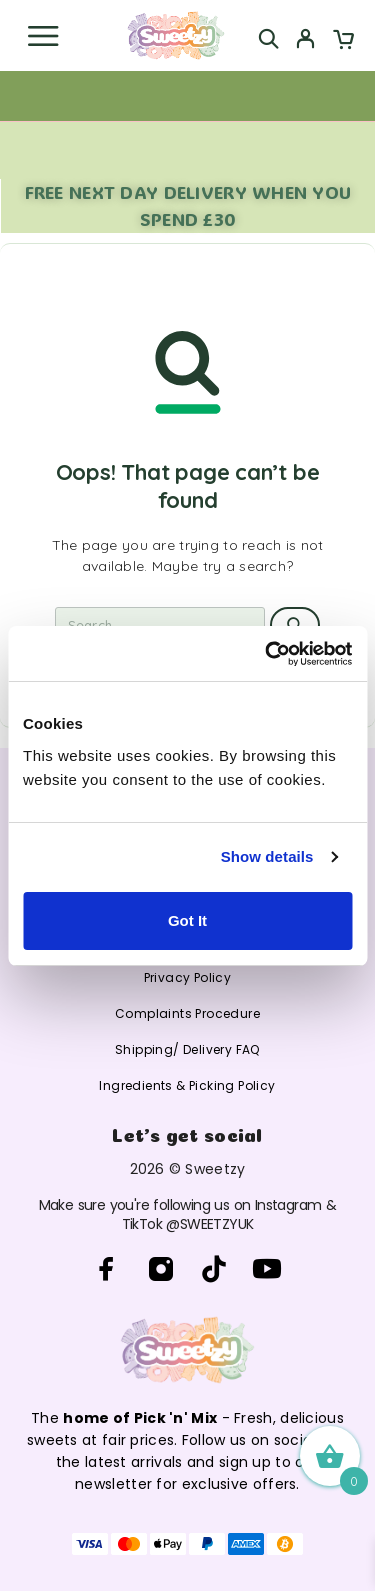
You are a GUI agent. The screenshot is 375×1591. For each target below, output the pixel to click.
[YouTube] (267, 1269)
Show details (267, 856)
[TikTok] (214, 1269)
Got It (187, 920)
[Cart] (343, 41)
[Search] (268, 38)
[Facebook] (107, 1269)
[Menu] (43, 36)
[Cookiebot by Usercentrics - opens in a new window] (267, 654)
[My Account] (305, 41)
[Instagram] (160, 1269)
